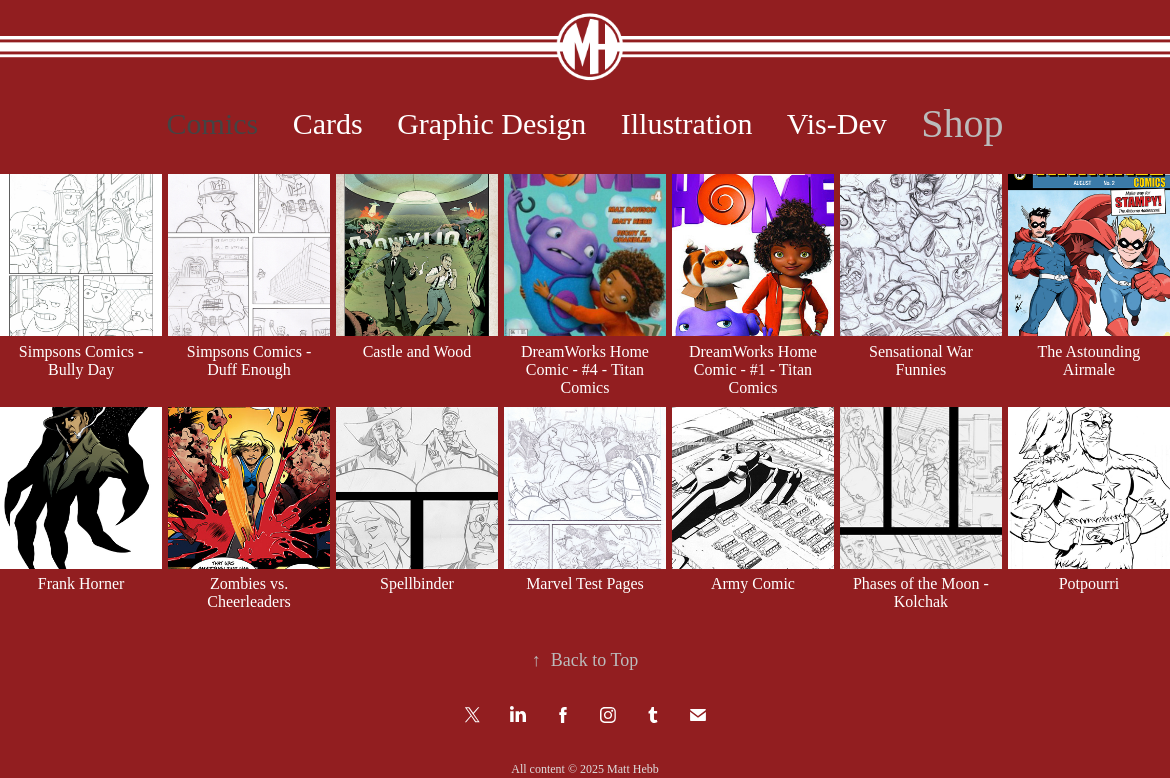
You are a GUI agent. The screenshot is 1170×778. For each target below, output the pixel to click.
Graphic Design (491, 123)
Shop (962, 123)
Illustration (687, 123)
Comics (213, 123)
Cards (328, 123)
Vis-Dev (837, 123)
